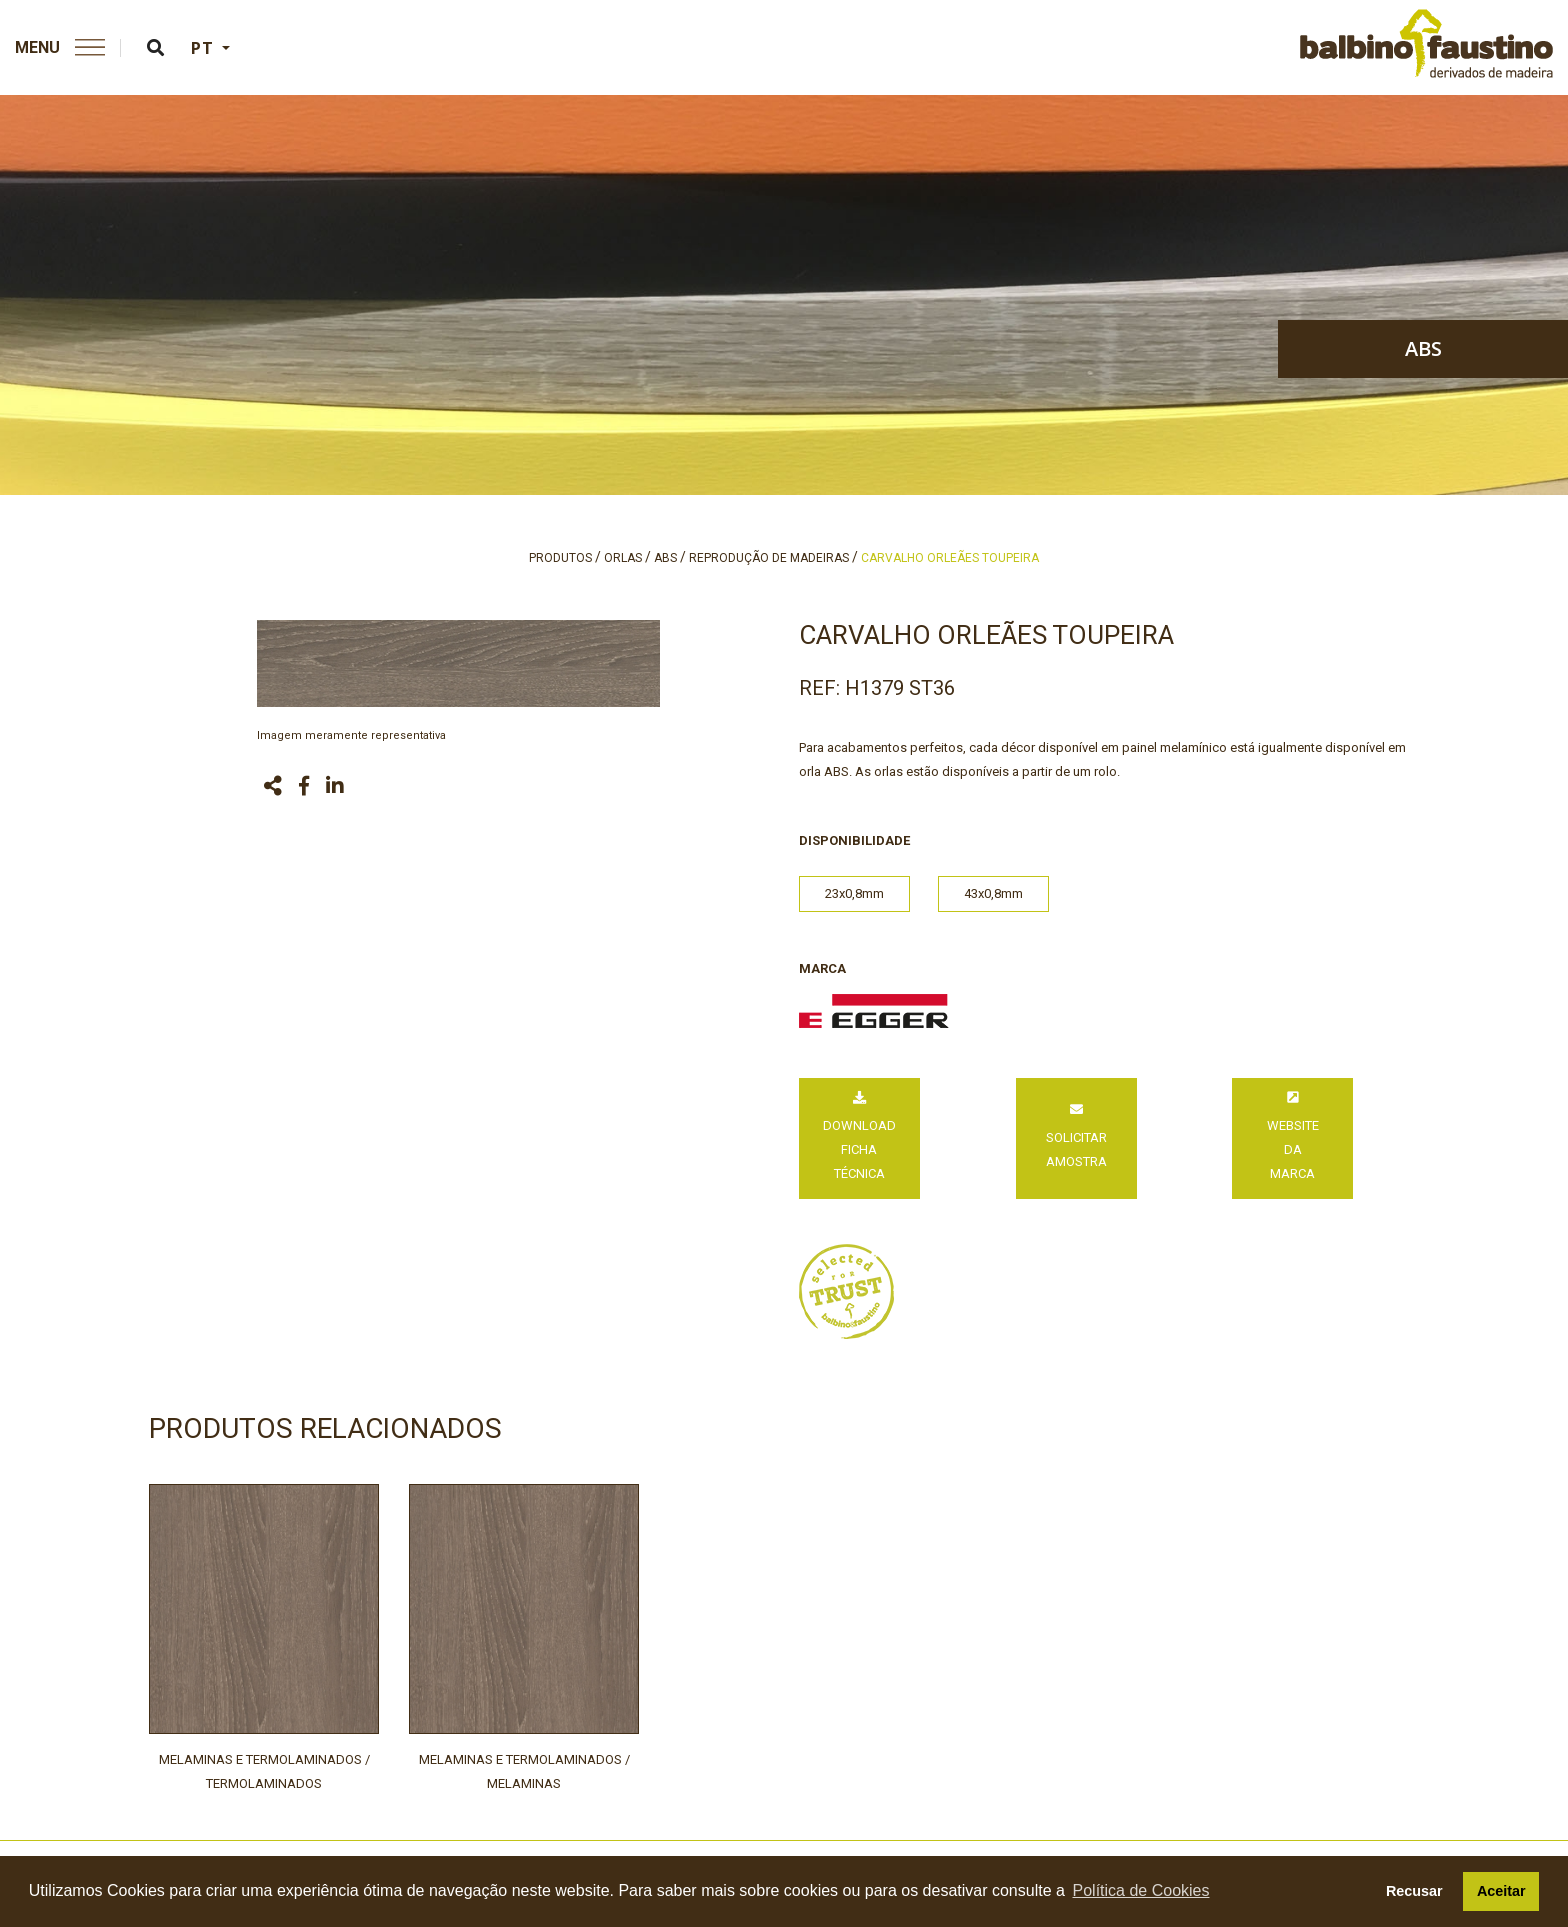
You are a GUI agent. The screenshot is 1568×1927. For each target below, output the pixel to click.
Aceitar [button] (1501, 1891)
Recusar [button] (1414, 1891)
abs (1423, 348)
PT (204, 48)
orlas (623, 558)
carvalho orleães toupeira (950, 558)
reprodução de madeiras (769, 558)
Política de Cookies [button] (1141, 1890)
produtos (560, 558)
